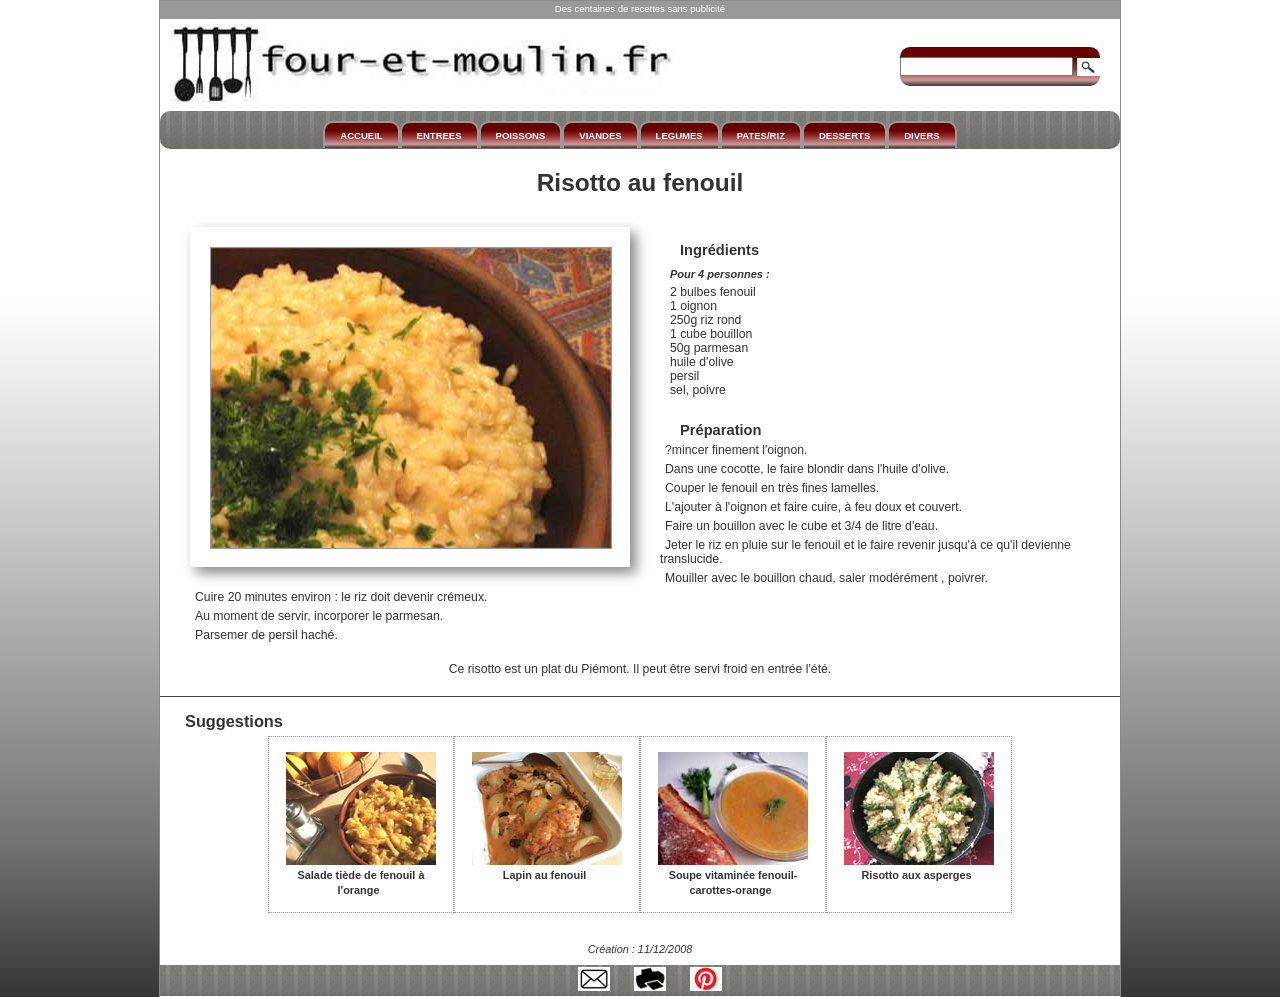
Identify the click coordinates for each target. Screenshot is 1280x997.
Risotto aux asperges (919, 868)
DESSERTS (844, 135)
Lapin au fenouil (547, 868)
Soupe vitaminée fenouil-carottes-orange (733, 875)
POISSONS (521, 135)
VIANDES (600, 135)
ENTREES (439, 135)
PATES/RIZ (761, 135)
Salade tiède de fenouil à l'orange (361, 875)
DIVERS (921, 135)
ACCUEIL (361, 135)
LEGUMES (679, 135)
